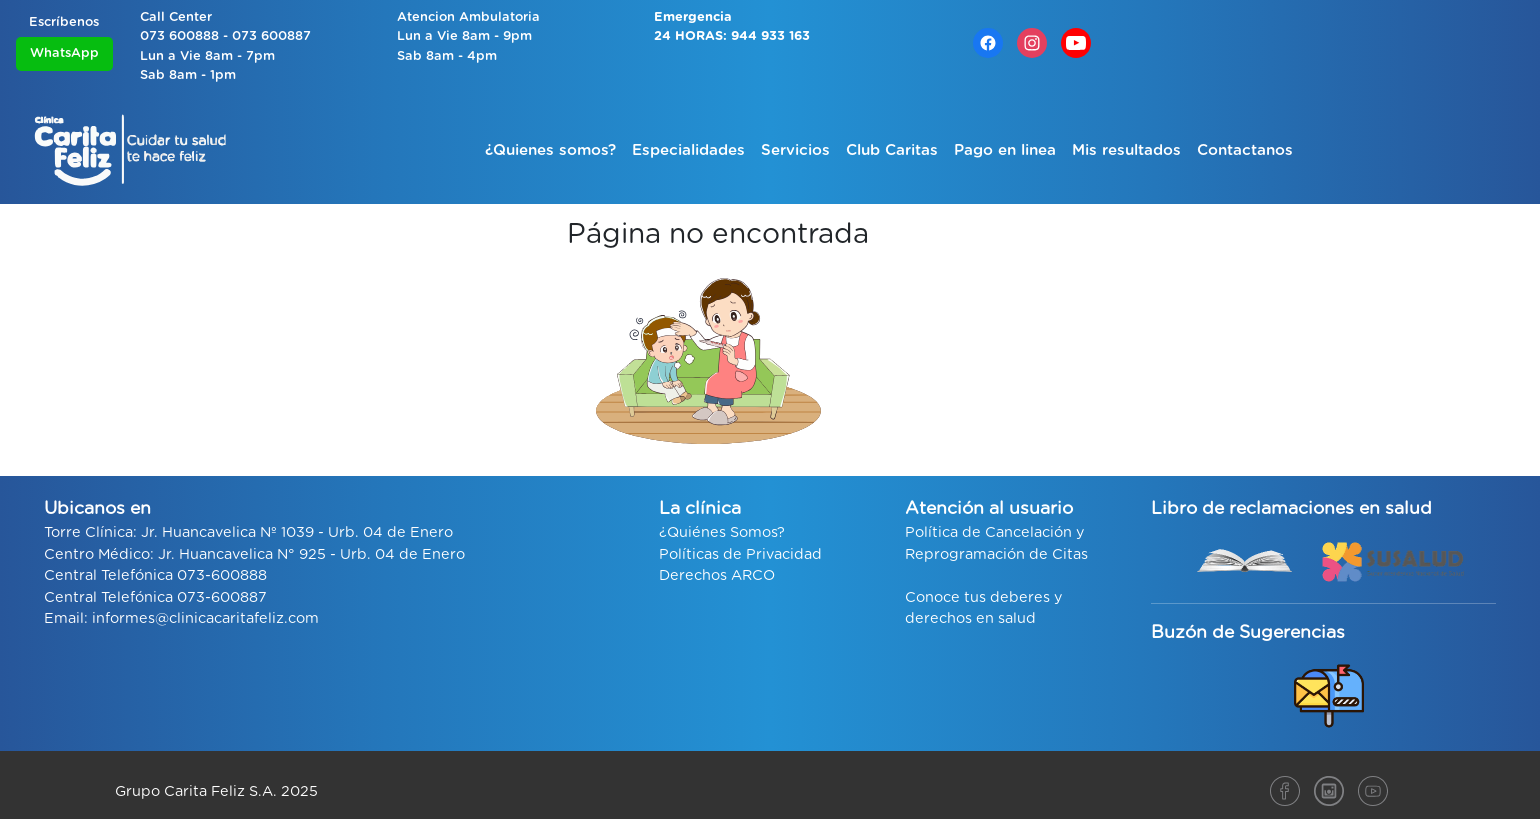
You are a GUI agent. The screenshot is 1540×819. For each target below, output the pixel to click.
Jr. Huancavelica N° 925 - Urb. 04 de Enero (311, 554)
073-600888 (222, 575)
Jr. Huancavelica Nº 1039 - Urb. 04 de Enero (297, 532)
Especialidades (688, 150)
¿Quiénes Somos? (722, 532)
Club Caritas (892, 150)
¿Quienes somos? (550, 150)
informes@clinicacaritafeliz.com (205, 618)
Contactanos (1245, 150)
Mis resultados (1126, 150)
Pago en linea (1005, 150)
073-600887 (222, 597)
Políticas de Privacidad (740, 554)
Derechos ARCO (717, 575)
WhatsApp (64, 53)
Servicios (795, 150)
